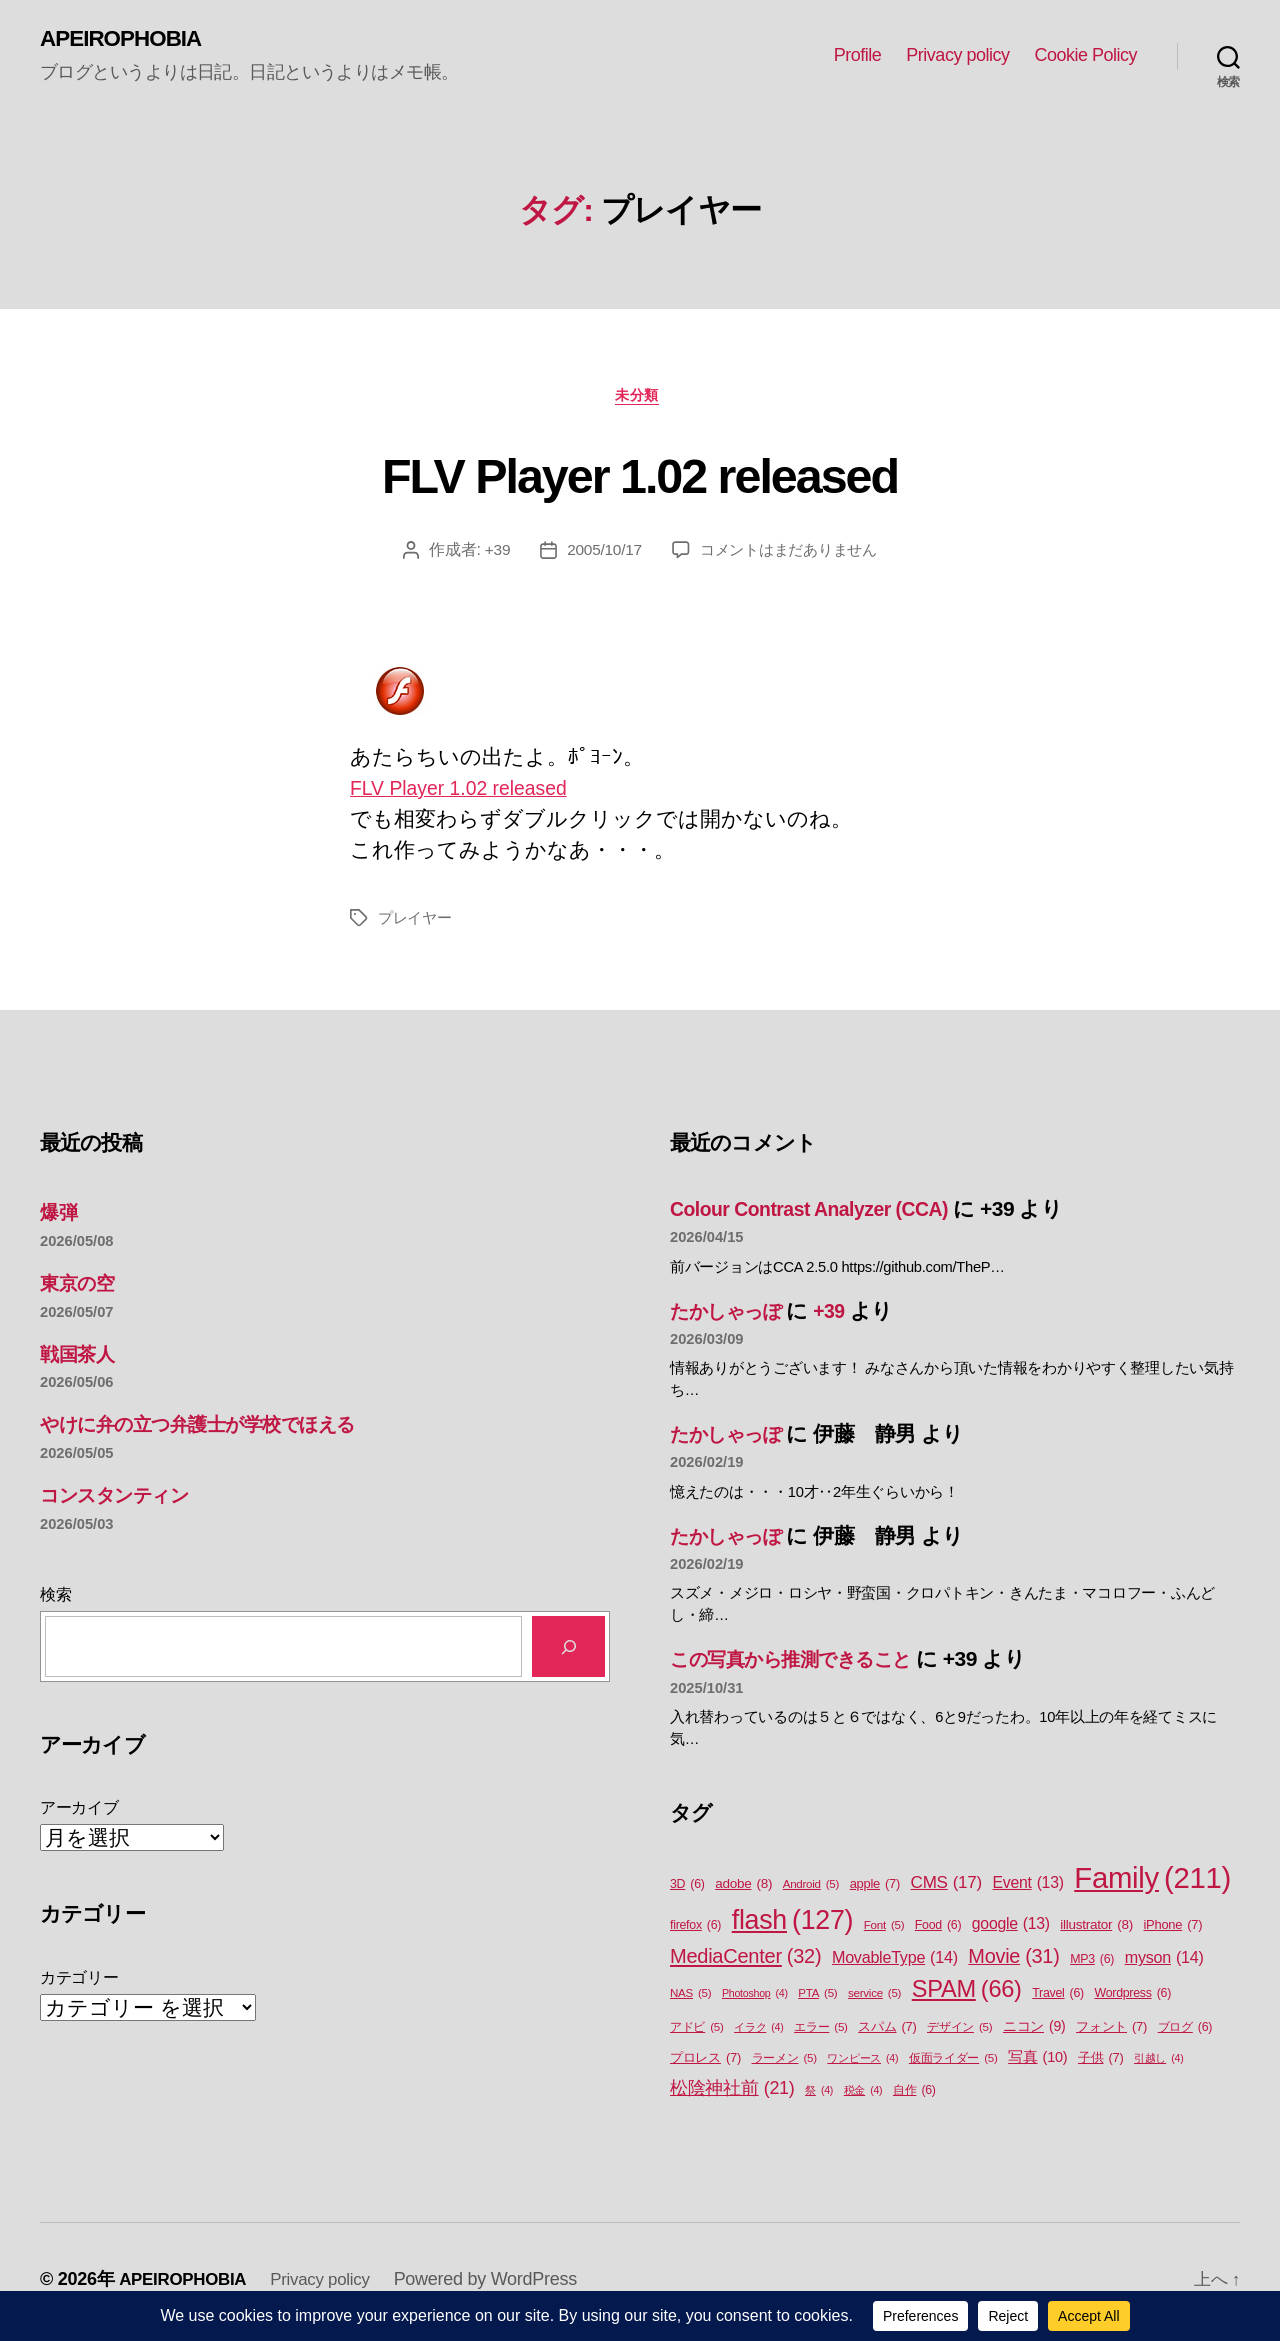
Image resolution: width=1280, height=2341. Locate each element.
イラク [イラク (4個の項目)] (758, 2032)
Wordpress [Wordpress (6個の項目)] (1132, 1998)
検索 (55, 1599)
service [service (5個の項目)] (874, 1998)
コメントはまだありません (790, 554)
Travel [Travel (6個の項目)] (1058, 1998)
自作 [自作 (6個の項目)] (914, 2095)
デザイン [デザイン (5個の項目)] (959, 2032)
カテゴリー (79, 1982)
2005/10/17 (598, 554)
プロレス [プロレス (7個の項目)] (705, 2062)
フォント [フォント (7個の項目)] (1111, 2031)
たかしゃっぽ (734, 1315)
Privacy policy (957, 56)
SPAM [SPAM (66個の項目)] (967, 1994)
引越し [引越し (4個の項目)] (1158, 2063)
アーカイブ (79, 1813)
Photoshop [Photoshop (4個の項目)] (755, 1998)
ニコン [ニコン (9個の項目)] (1034, 2031)
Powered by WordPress (500, 2284)
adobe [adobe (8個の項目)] (743, 1889)
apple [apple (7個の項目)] (875, 1888)
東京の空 (81, 1287)
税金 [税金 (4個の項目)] (863, 2095)
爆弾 (60, 1216)
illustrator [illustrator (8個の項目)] (1096, 1930)
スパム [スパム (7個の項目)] (887, 2031)
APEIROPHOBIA (126, 40)
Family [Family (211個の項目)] (1152, 1883)
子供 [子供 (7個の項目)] (1100, 2062)
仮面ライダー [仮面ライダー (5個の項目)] (953, 2063)
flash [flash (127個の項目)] (792, 1925)
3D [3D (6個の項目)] (687, 1889)
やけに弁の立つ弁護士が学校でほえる (219, 1429)
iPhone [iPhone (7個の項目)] (1173, 1929)
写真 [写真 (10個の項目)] (1037, 2063)
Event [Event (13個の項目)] (1028, 1888)
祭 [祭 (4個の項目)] (819, 2095)
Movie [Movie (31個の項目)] (1013, 1963)
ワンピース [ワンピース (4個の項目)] (862, 2063)
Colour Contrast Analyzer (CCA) (821, 1213)
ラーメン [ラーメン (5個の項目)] (784, 2063)
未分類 (640, 398)
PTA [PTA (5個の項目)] (817, 1998)
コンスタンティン (126, 1499)
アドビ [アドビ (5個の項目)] (697, 2032)
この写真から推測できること (807, 1664)
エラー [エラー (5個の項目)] (821, 2032)
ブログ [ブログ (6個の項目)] (1185, 2032)
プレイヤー (417, 922)
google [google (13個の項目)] (1011, 1929)
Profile (858, 56)
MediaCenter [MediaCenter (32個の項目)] (745, 1962)
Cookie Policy (1085, 56)
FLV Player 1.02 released (640, 476)
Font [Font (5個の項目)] (884, 1930)
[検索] (568, 1651)
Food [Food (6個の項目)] (938, 1930)
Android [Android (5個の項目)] (811, 1889)
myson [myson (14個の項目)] (1164, 1963)
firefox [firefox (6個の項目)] (695, 1930)
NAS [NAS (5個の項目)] (690, 1998)
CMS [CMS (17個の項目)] (946, 1888)
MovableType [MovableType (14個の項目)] (895, 1963)
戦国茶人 (81, 1358)
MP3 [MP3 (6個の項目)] (1092, 1965)
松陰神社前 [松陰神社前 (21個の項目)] (732, 2093)
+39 (490, 554)
